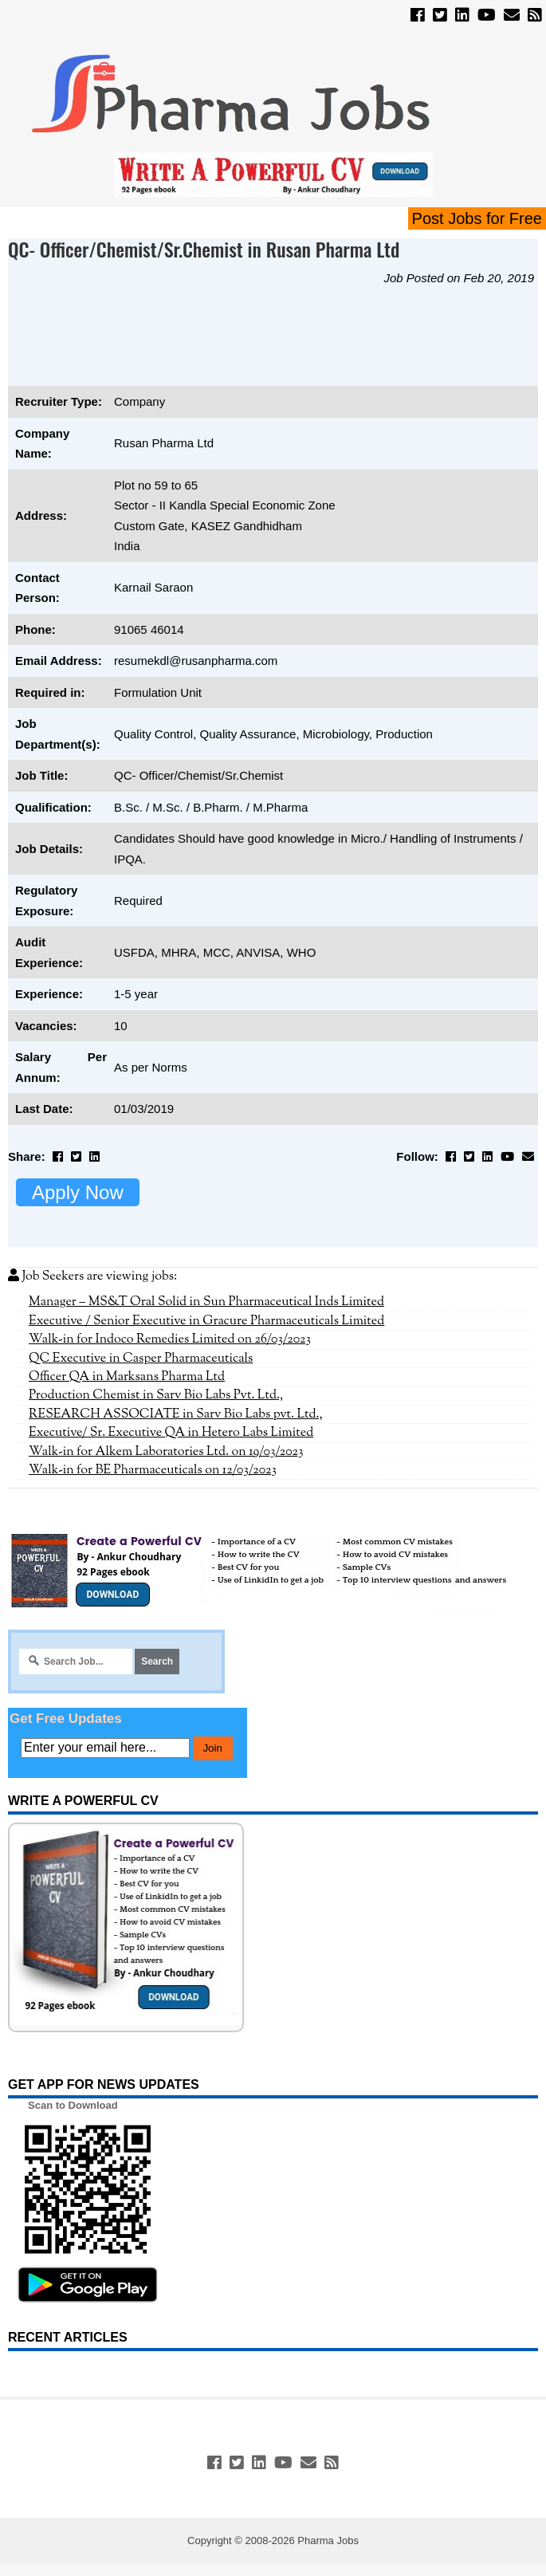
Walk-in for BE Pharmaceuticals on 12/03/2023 (153, 1470)
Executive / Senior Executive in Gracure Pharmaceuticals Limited (206, 1321)
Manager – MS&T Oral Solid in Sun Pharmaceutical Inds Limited (206, 1302)
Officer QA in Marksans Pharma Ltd (127, 1377)
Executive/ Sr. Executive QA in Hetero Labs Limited (171, 1432)
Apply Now (78, 1192)
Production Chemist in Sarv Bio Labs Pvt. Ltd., (156, 1395)
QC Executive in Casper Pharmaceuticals (141, 1358)
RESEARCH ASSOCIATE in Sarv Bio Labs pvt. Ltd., (176, 1414)
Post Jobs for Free (477, 218)
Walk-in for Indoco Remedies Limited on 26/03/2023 (170, 1339)
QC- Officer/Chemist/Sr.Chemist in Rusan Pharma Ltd (203, 248)
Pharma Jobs (328, 2541)
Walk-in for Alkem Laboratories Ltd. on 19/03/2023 (166, 1452)
